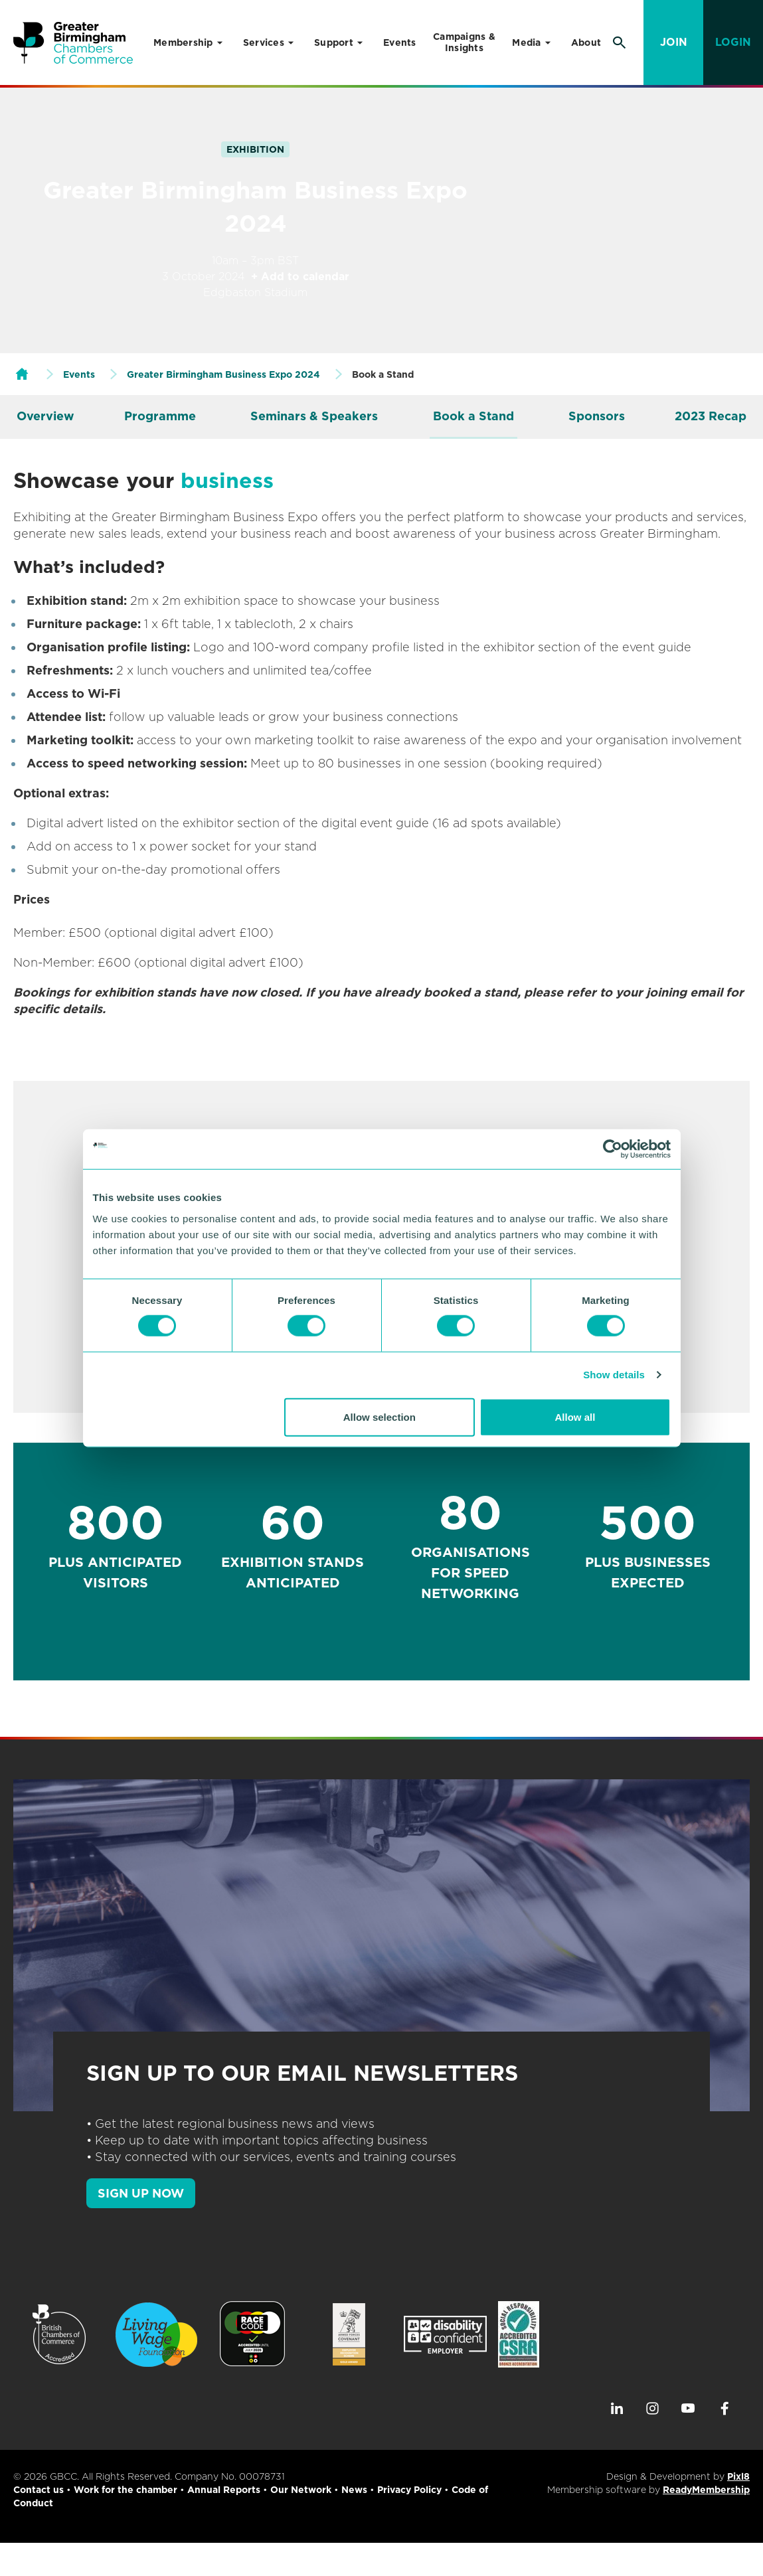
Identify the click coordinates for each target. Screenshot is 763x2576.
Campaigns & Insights (464, 42)
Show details (614, 1374)
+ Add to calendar (300, 276)
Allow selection (379, 1416)
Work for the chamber (125, 2489)
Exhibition (255, 149)
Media (526, 42)
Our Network (300, 2489)
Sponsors (596, 416)
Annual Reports (223, 2489)
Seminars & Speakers (314, 416)
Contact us (38, 2489)
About (586, 42)
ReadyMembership (706, 2489)
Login (733, 42)
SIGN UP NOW (141, 2193)
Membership (183, 42)
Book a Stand (473, 416)
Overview (45, 416)
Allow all (575, 1416)
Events (399, 42)
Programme (160, 416)
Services (263, 42)
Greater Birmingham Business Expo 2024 (223, 374)
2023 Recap (710, 416)
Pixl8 (738, 2476)
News (354, 2489)
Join (673, 42)
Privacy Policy (409, 2489)
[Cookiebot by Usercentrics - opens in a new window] (612, 1149)
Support (333, 42)
